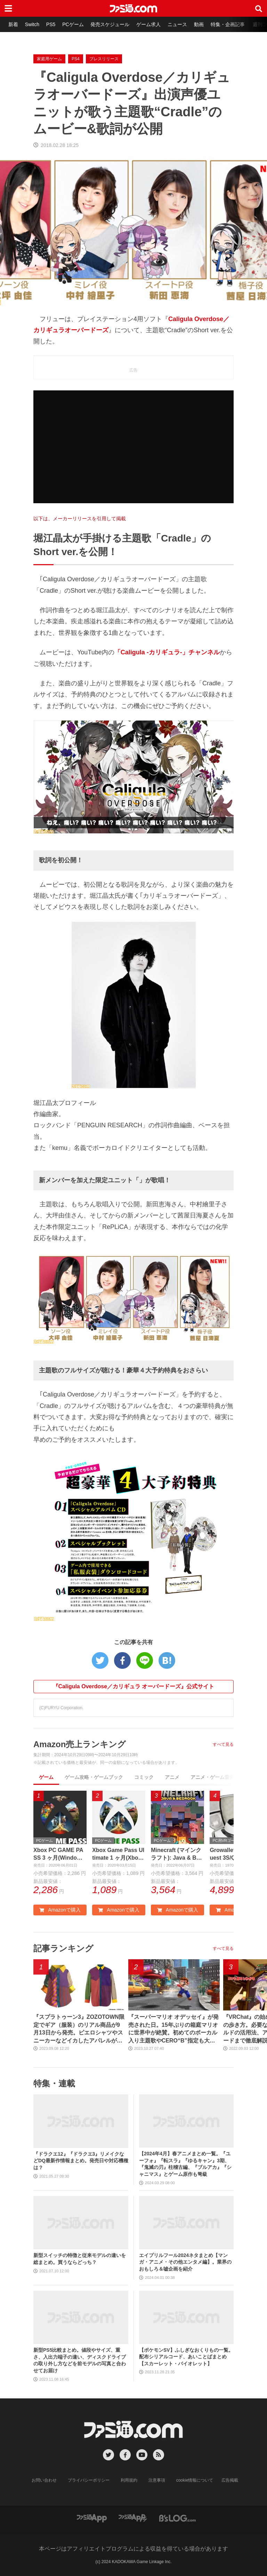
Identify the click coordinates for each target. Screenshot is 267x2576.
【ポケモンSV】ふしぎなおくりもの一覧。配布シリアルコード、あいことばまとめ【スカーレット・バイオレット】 (186, 2356)
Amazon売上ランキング (79, 1744)
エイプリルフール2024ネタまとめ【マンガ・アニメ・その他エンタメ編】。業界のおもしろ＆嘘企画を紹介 (185, 2262)
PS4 (76, 58)
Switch (32, 24)
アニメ (172, 1777)
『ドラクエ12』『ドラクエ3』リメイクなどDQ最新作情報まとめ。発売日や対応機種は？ (80, 2160)
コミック (144, 1777)
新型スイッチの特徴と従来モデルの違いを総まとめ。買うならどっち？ (79, 2258)
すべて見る (223, 1744)
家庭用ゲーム (49, 58)
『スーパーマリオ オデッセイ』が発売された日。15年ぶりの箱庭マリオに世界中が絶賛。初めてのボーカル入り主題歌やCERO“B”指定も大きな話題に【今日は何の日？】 (173, 2029)
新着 (13, 24)
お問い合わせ (44, 2480)
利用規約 (129, 2480)
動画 (199, 24)
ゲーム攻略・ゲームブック (94, 1777)
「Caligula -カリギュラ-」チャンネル (167, 652)
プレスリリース (104, 58)
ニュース (177, 24)
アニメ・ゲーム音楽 (212, 1777)
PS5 (50, 24)
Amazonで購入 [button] (59, 1910)
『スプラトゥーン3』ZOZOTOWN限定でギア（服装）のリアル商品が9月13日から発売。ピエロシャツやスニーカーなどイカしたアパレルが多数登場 (78, 2029)
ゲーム (46, 1777)
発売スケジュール (110, 24)
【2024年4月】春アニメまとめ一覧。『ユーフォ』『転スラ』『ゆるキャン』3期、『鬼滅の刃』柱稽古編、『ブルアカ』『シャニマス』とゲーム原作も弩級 (185, 2164)
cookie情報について (194, 2480)
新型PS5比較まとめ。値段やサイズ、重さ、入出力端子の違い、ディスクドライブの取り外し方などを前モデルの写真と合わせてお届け (79, 2360)
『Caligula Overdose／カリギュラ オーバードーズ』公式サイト (134, 1686)
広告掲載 (229, 2480)
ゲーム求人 (149, 24)
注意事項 (156, 2480)
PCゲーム (72, 24)
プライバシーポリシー (89, 2480)
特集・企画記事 (228, 24)
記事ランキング (63, 1948)
